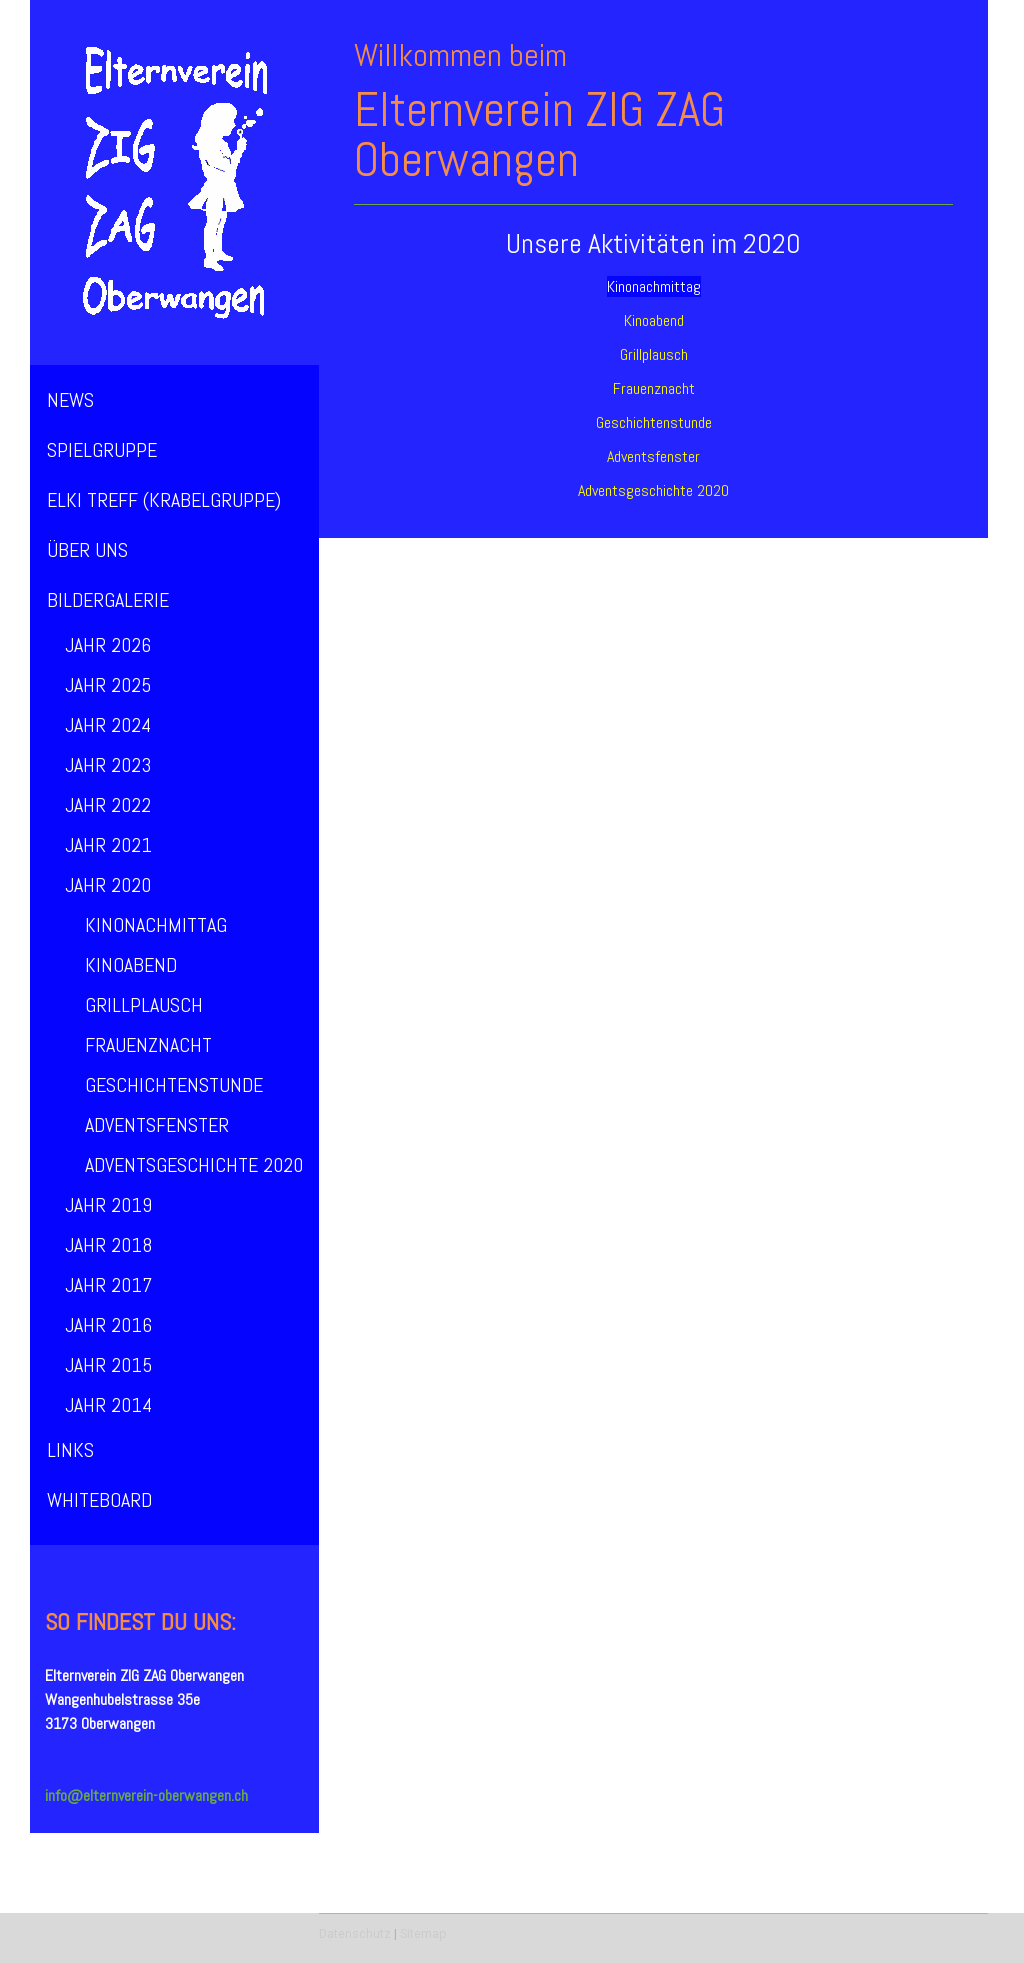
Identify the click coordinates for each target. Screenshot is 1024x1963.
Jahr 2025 (108, 685)
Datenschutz (355, 1933)
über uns (87, 550)
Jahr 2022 (108, 805)
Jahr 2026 (108, 645)
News (70, 400)
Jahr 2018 (108, 1245)
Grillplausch (144, 1005)
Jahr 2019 (108, 1205)
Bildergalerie (108, 600)
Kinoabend (131, 965)
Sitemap (423, 1933)
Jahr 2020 (108, 885)
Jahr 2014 (108, 1405)
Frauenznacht (148, 1045)
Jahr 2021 (108, 845)
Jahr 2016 (108, 1325)
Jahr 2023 (108, 765)
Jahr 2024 (108, 725)
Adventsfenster (157, 1125)
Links (70, 1450)
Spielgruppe (102, 450)
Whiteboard (99, 1500)
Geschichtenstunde (174, 1085)
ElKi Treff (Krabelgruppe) (164, 500)
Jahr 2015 (108, 1365)
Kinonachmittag (156, 925)
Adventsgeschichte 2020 (194, 1165)
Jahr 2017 (108, 1285)
